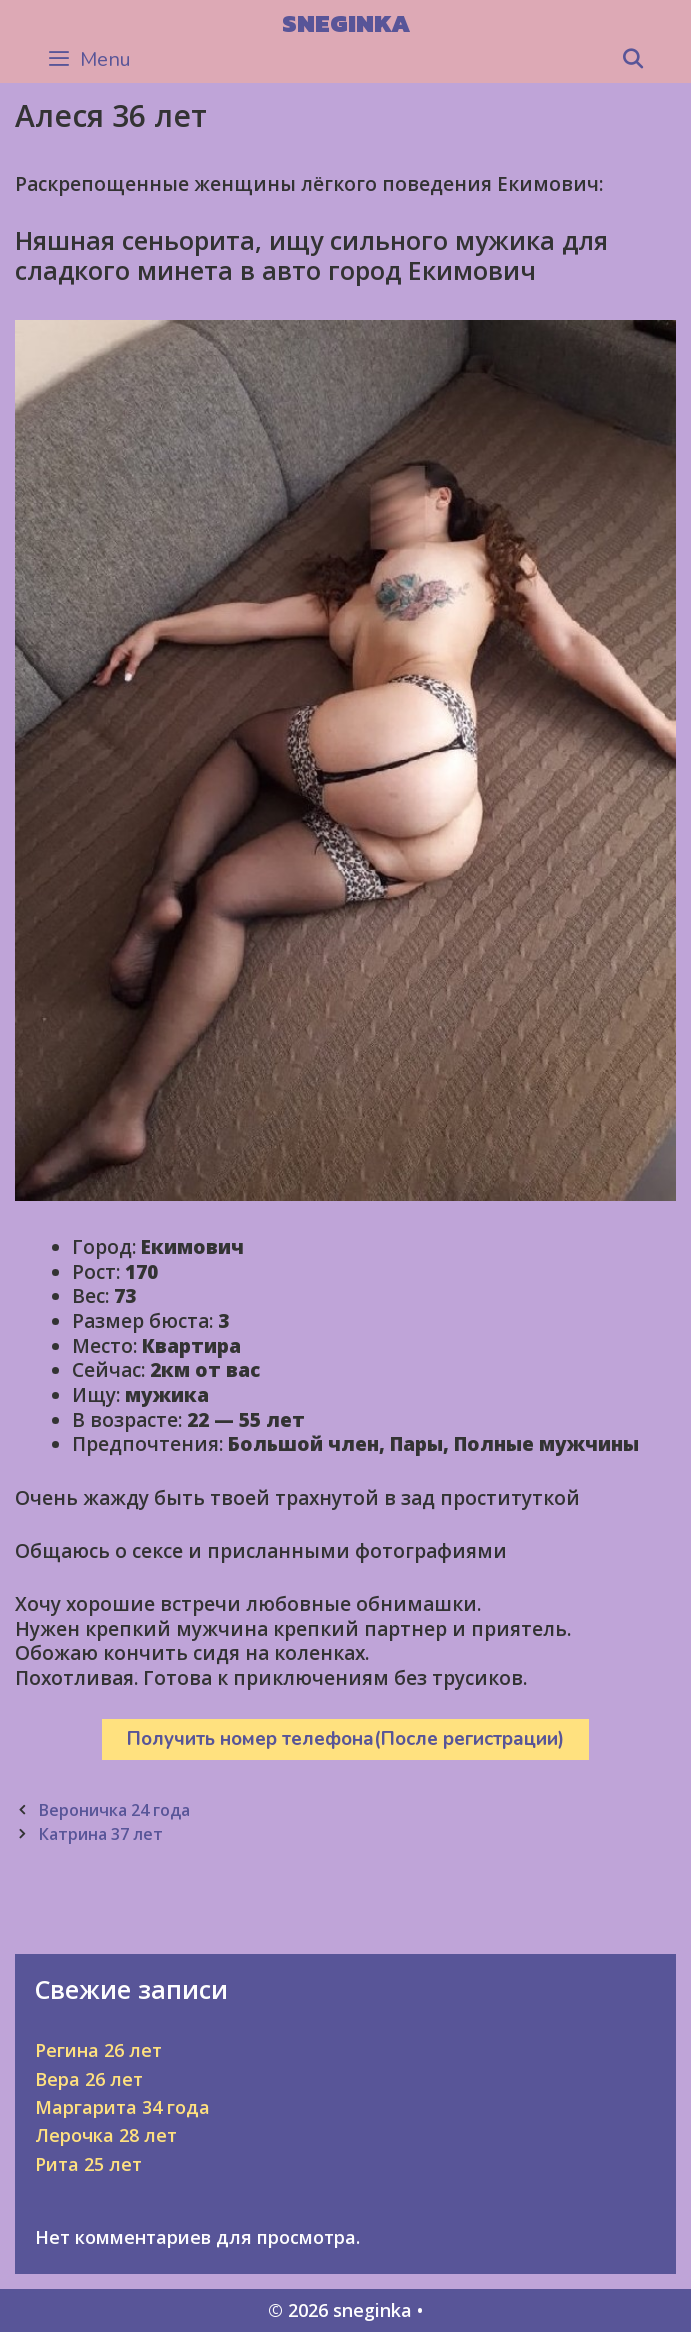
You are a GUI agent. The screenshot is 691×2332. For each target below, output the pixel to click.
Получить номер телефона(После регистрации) (345, 1739)
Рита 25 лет (88, 2164)
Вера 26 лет (89, 2079)
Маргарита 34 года (122, 2107)
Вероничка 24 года (114, 1810)
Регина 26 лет (98, 2050)
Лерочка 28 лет (106, 2135)
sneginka (346, 23)
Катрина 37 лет (100, 1834)
